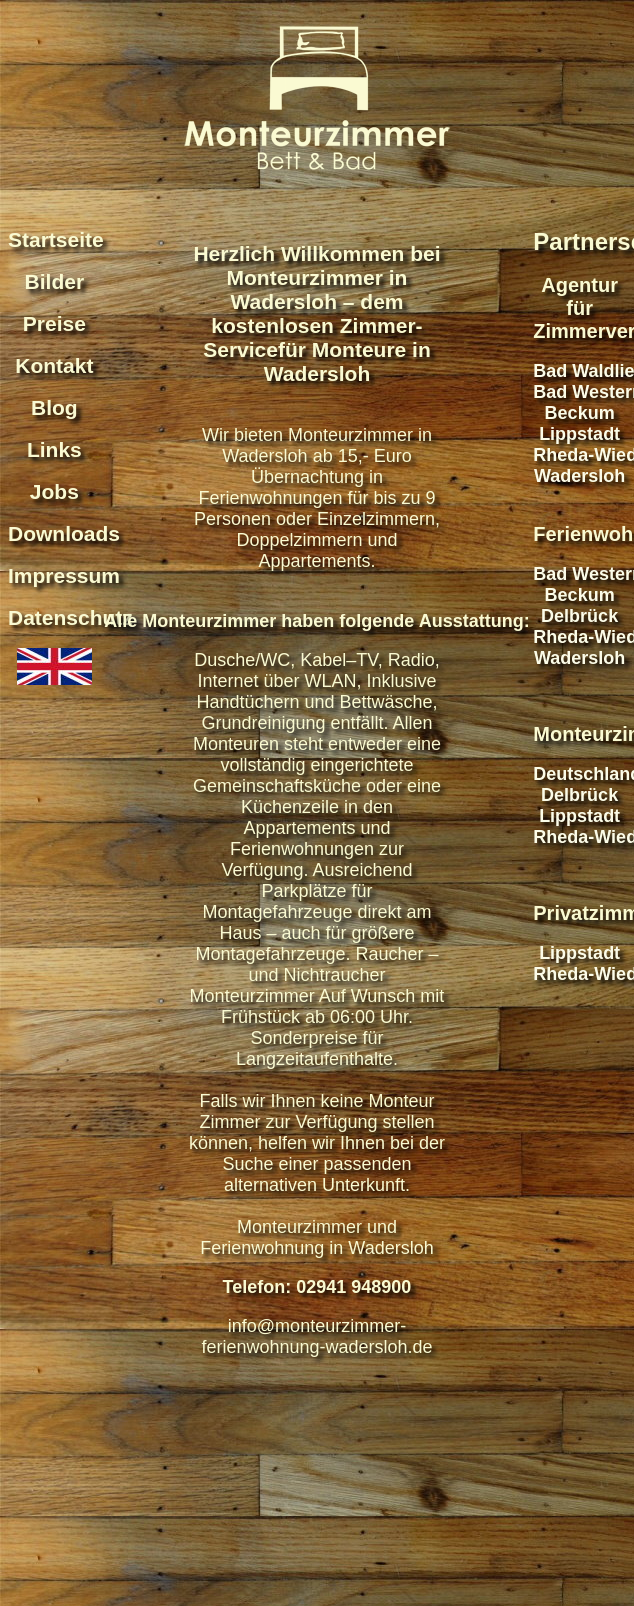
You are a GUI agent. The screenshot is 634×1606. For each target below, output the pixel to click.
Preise (54, 323)
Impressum (64, 575)
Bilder (55, 281)
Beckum (580, 413)
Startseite (56, 239)
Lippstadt (579, 434)
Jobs (54, 491)
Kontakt (54, 365)
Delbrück (579, 616)
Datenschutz (70, 617)
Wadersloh (579, 476)
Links (54, 449)
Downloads (64, 533)
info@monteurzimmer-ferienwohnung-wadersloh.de (316, 1336)
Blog (54, 407)
